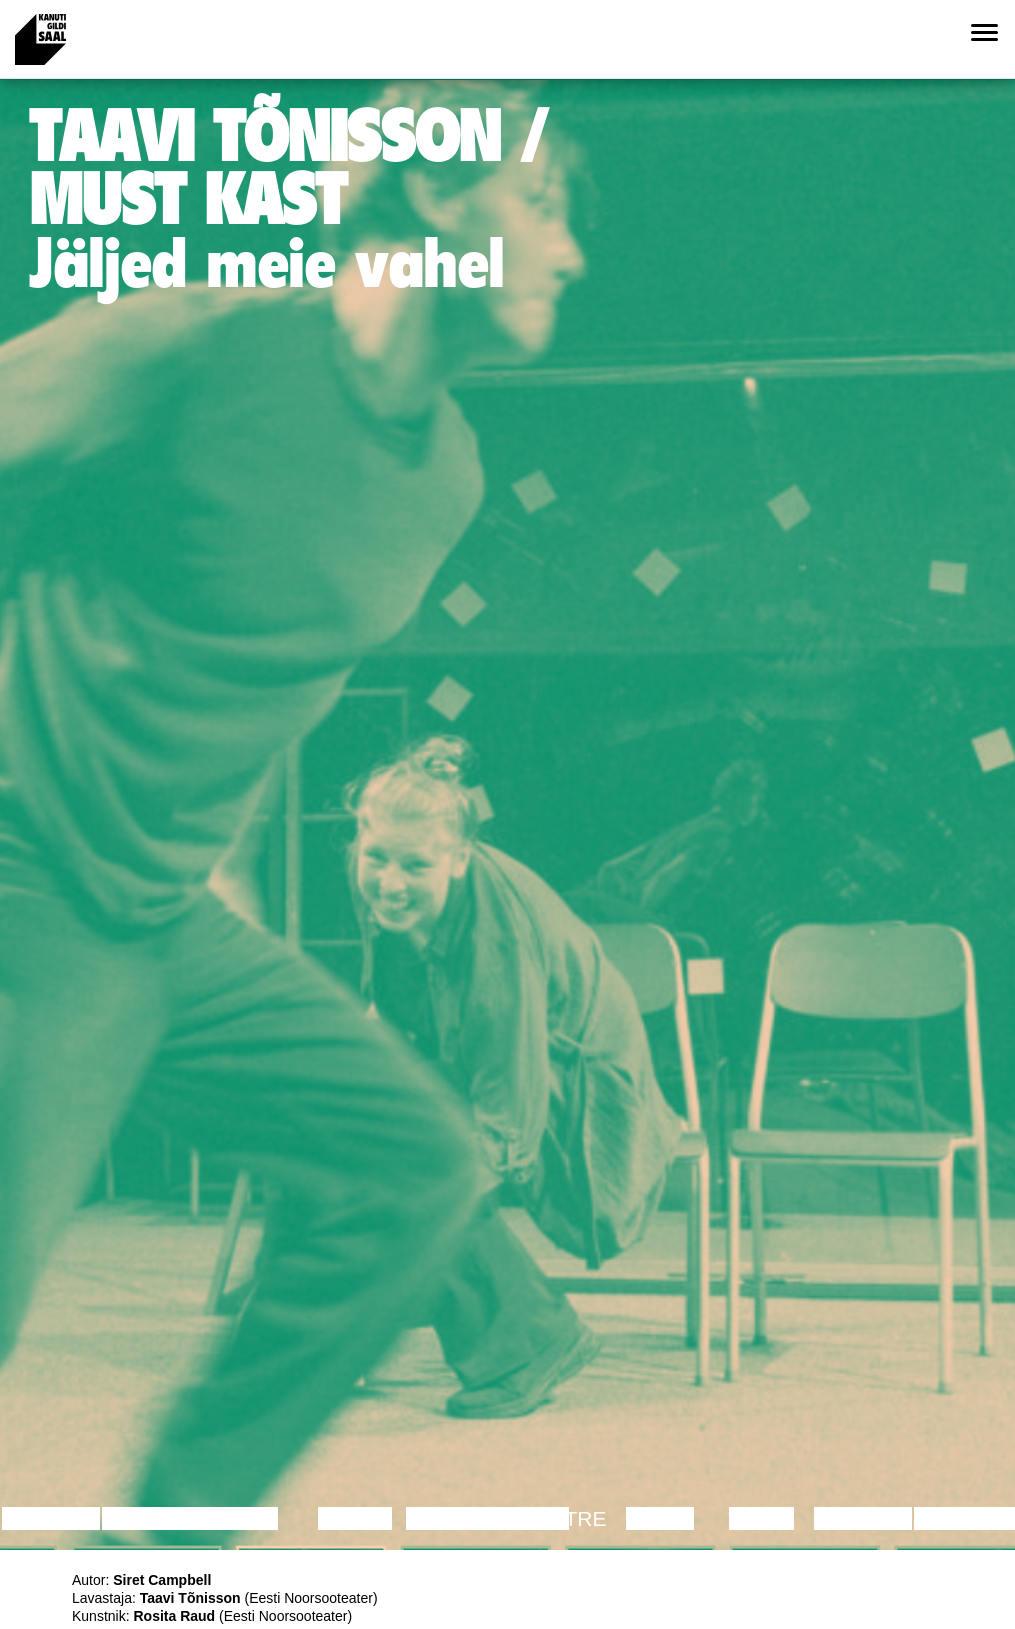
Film (254, 1518)
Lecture (51, 1518)
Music (660, 1518)
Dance (355, 1518)
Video (761, 1518)
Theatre (558, 1518)
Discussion (167, 1518)
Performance (487, 1518)
